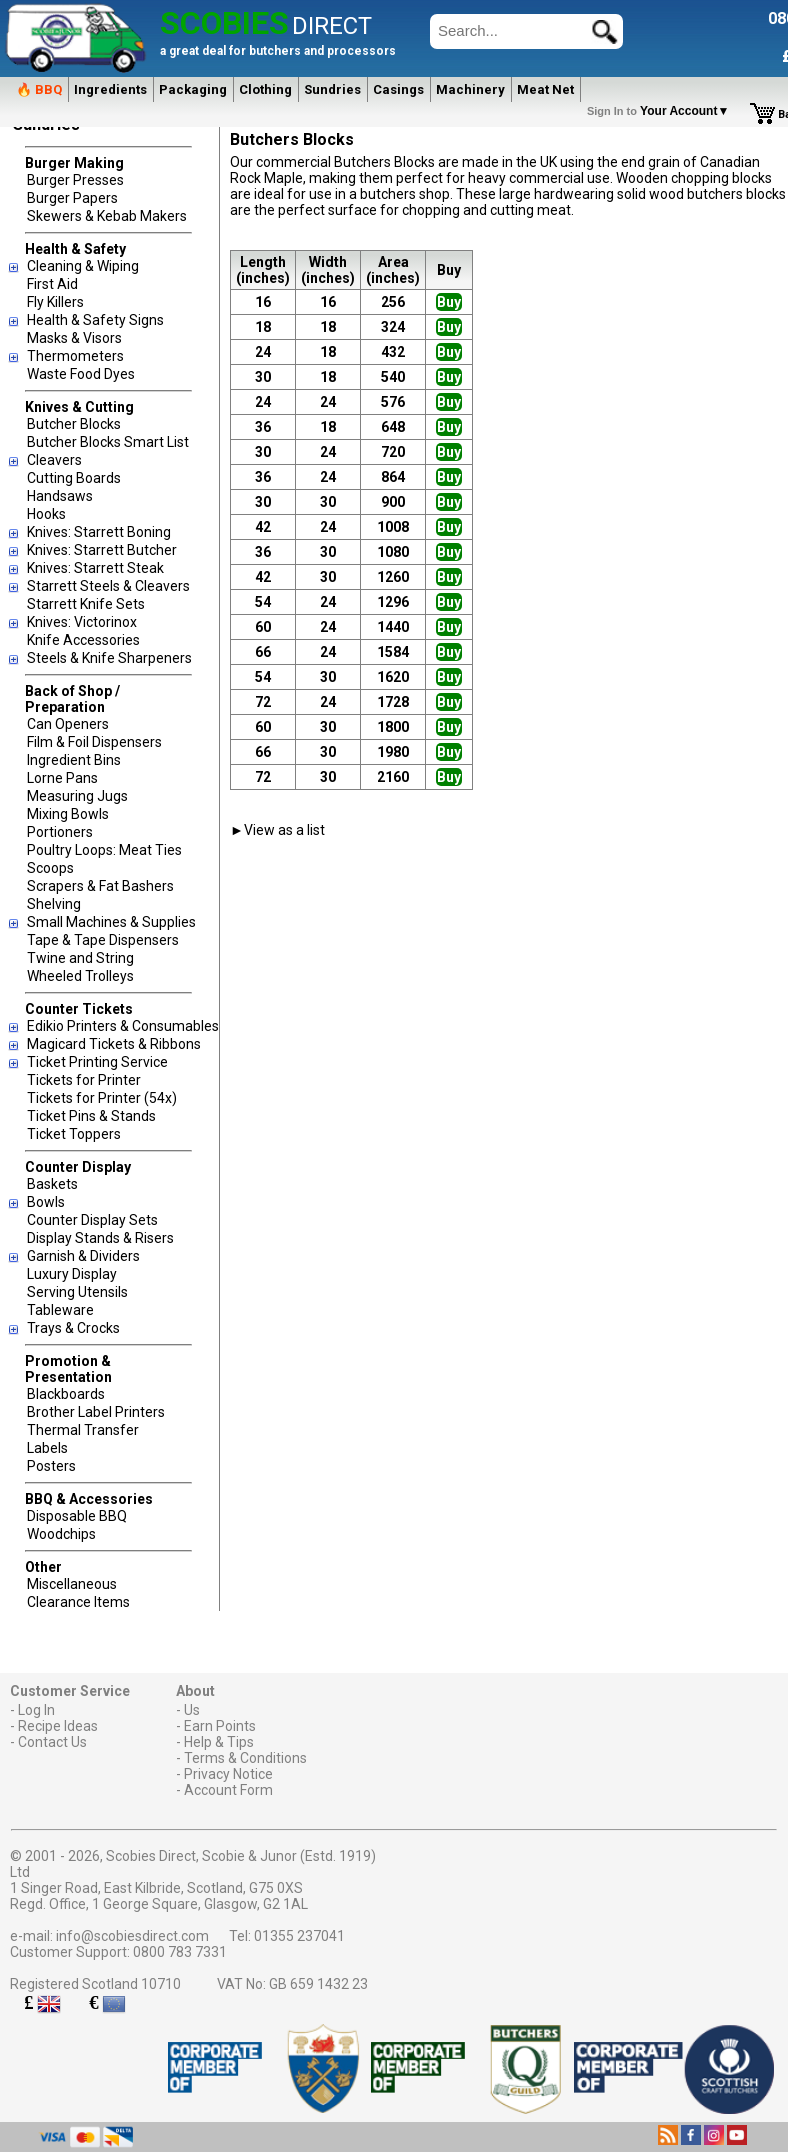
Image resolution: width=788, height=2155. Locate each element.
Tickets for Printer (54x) (102, 1098)
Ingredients (110, 89)
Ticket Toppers (74, 1134)
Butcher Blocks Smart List (108, 442)
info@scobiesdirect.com (132, 1936)
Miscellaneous (72, 1584)
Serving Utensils (77, 1292)
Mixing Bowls (68, 814)
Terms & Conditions (245, 1758)
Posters (51, 1466)
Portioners (60, 832)
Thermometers (75, 356)
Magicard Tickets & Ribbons (114, 1044)
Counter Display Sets (92, 1220)
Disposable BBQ (77, 1516)
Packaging (193, 89)
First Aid (52, 284)
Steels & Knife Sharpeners (109, 658)
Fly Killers (55, 302)
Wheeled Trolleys (80, 976)
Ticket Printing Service (97, 1062)
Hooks (46, 514)
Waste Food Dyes (81, 374)
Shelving (54, 904)
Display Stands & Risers (100, 1238)
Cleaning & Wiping (83, 266)
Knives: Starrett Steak (95, 568)
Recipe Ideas (58, 1726)
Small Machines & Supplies (111, 922)
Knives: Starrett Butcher (102, 550)
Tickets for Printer (84, 1080)
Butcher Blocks (74, 424)
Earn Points (220, 1726)
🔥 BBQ (39, 89)
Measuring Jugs (77, 796)
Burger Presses (75, 180)
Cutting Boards (74, 478)
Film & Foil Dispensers (94, 742)
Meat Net (545, 89)
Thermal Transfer (83, 1430)
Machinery (470, 89)
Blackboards (66, 1394)
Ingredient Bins (74, 760)
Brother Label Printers (96, 1412)
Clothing (265, 89)
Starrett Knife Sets (86, 604)
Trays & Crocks (73, 1328)
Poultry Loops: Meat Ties (104, 850)
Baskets (52, 1184)
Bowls (46, 1202)
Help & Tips (219, 1742)
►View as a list (277, 830)
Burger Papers (72, 198)
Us (192, 1710)
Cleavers (54, 460)
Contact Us (52, 1742)
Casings (398, 89)
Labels (47, 1448)
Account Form (228, 1790)
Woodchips (61, 1534)
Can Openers (68, 724)
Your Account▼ (661, 111)
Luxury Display (72, 1274)
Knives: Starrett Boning (99, 532)
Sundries (332, 89)
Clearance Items (78, 1602)
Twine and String (80, 958)
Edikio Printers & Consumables (123, 1026)
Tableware (60, 1310)
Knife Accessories (83, 640)
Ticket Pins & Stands (91, 1116)
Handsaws (60, 496)
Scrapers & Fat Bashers (100, 886)
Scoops (50, 868)
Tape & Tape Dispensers (103, 940)
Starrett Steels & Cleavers (108, 586)
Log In (36, 1710)
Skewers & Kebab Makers (107, 216)
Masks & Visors (74, 338)
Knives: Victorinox (82, 622)
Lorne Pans (62, 778)
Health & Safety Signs (95, 320)
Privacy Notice (228, 1774)
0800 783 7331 (180, 1952)
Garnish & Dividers (83, 1256)
